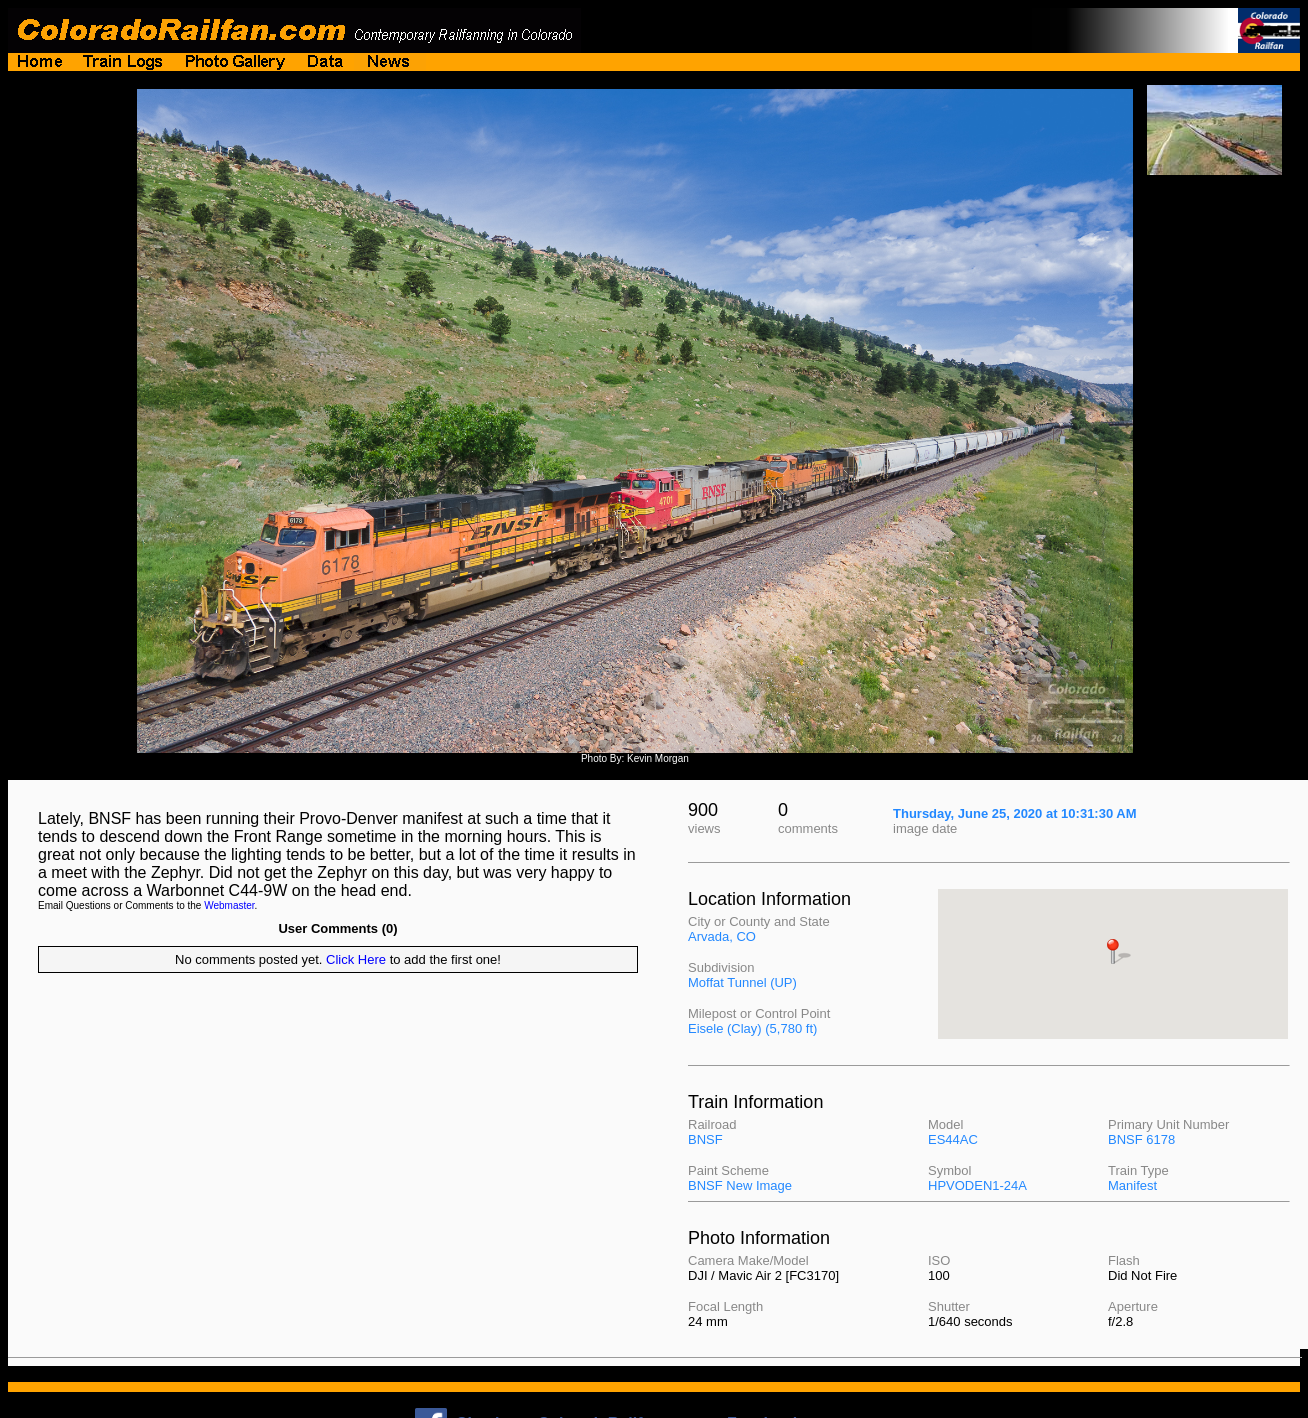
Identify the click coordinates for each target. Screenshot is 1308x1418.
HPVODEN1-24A (977, 1185)
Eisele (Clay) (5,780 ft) (752, 1028)
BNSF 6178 (1141, 1139)
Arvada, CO (722, 936)
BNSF (705, 1139)
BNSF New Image (740, 1185)
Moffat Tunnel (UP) (742, 982)
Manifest (1132, 1185)
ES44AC (953, 1139)
